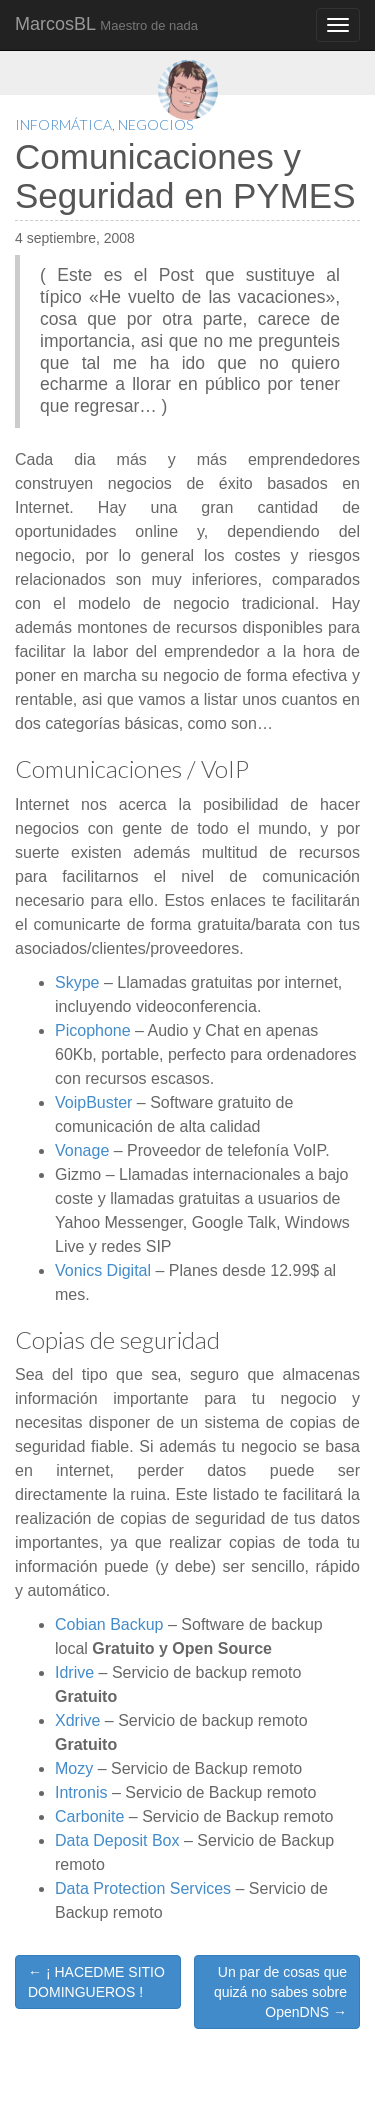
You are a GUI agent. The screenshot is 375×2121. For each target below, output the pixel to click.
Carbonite (89, 1816)
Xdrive (77, 1720)
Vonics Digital (103, 1270)
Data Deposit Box (117, 1840)
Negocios (155, 124)
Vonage (82, 1150)
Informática (63, 124)
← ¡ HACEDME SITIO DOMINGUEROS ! (96, 1982)
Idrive (74, 1672)
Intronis (81, 1792)
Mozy (74, 1768)
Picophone (93, 1030)
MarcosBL (106, 24)
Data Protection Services (143, 1888)
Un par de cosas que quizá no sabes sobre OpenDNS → (280, 1992)
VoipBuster (93, 1102)
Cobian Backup (109, 1624)
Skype (77, 982)
